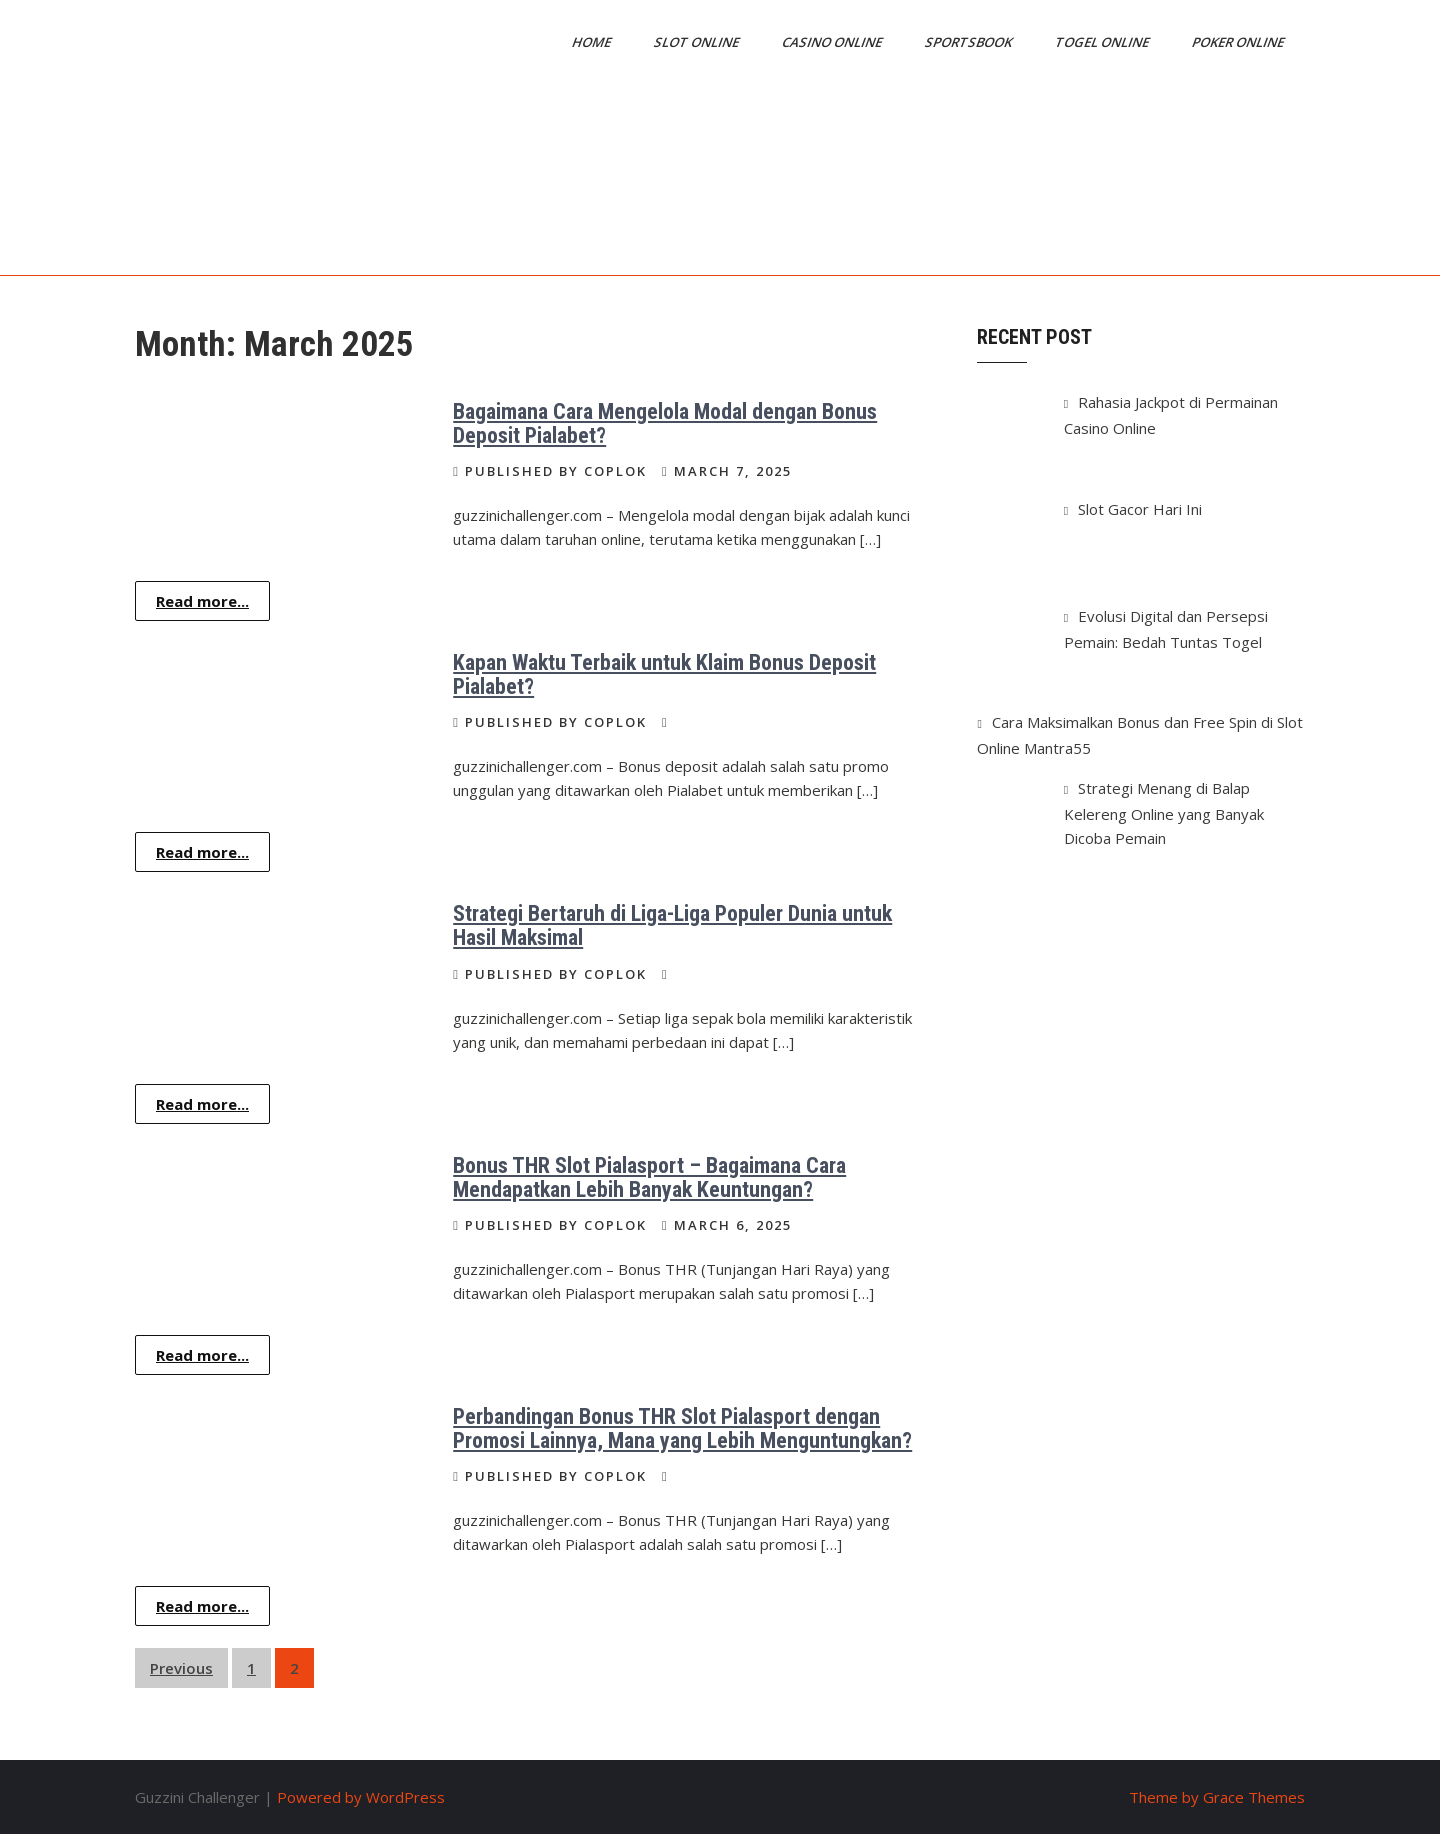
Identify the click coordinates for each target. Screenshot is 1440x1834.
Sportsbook (970, 42)
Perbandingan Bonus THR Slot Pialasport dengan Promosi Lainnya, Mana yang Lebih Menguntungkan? (682, 1428)
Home (593, 42)
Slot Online (698, 42)
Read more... (202, 601)
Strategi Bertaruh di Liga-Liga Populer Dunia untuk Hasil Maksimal (672, 925)
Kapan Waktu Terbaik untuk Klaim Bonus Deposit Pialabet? (664, 674)
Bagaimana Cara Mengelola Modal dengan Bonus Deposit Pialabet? (665, 423)
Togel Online (1103, 42)
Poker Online (1239, 42)
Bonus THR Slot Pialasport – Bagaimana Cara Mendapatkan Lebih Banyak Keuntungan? (649, 1177)
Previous (181, 1668)
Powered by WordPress (361, 1797)
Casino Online (833, 42)
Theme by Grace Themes (1217, 1797)
